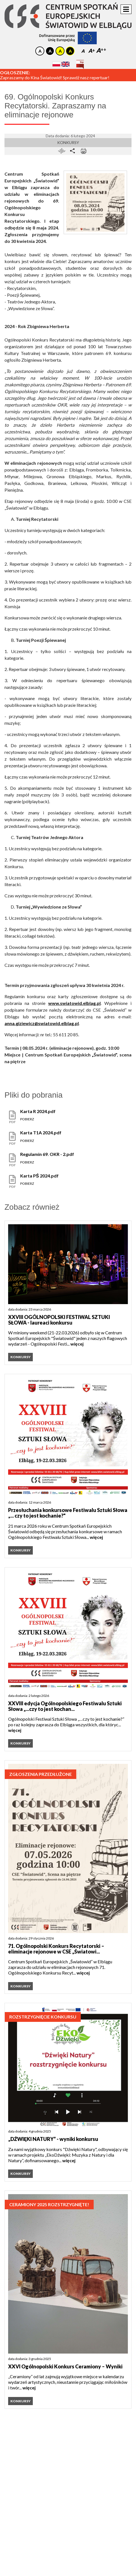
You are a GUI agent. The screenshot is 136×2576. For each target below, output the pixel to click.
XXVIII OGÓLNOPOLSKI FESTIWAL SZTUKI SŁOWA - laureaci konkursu (59, 1320)
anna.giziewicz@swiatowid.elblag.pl (41, 1023)
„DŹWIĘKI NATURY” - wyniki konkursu (53, 2139)
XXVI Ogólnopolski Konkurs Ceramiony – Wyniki (65, 2366)
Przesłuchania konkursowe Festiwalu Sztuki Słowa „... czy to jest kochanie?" (67, 1513)
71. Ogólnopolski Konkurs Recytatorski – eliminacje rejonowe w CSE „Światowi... (56, 1949)
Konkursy (68, 142)
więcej (77, 1343)
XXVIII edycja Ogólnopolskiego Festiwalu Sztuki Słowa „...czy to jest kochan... (65, 1706)
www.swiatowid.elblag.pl (74, 1003)
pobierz (27, 1119)
